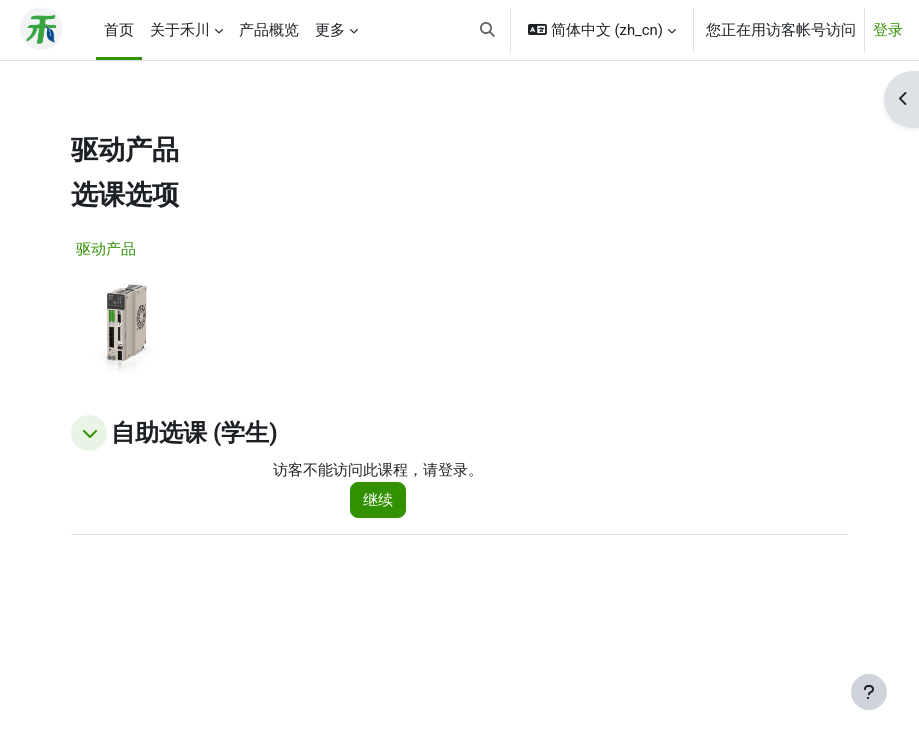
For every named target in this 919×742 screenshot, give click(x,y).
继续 (378, 500)
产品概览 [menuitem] (269, 30)
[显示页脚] (869, 692)
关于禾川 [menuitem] (180, 30)
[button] (488, 30)
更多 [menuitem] (330, 30)
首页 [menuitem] (119, 30)
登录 (888, 30)
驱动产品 (106, 249)
